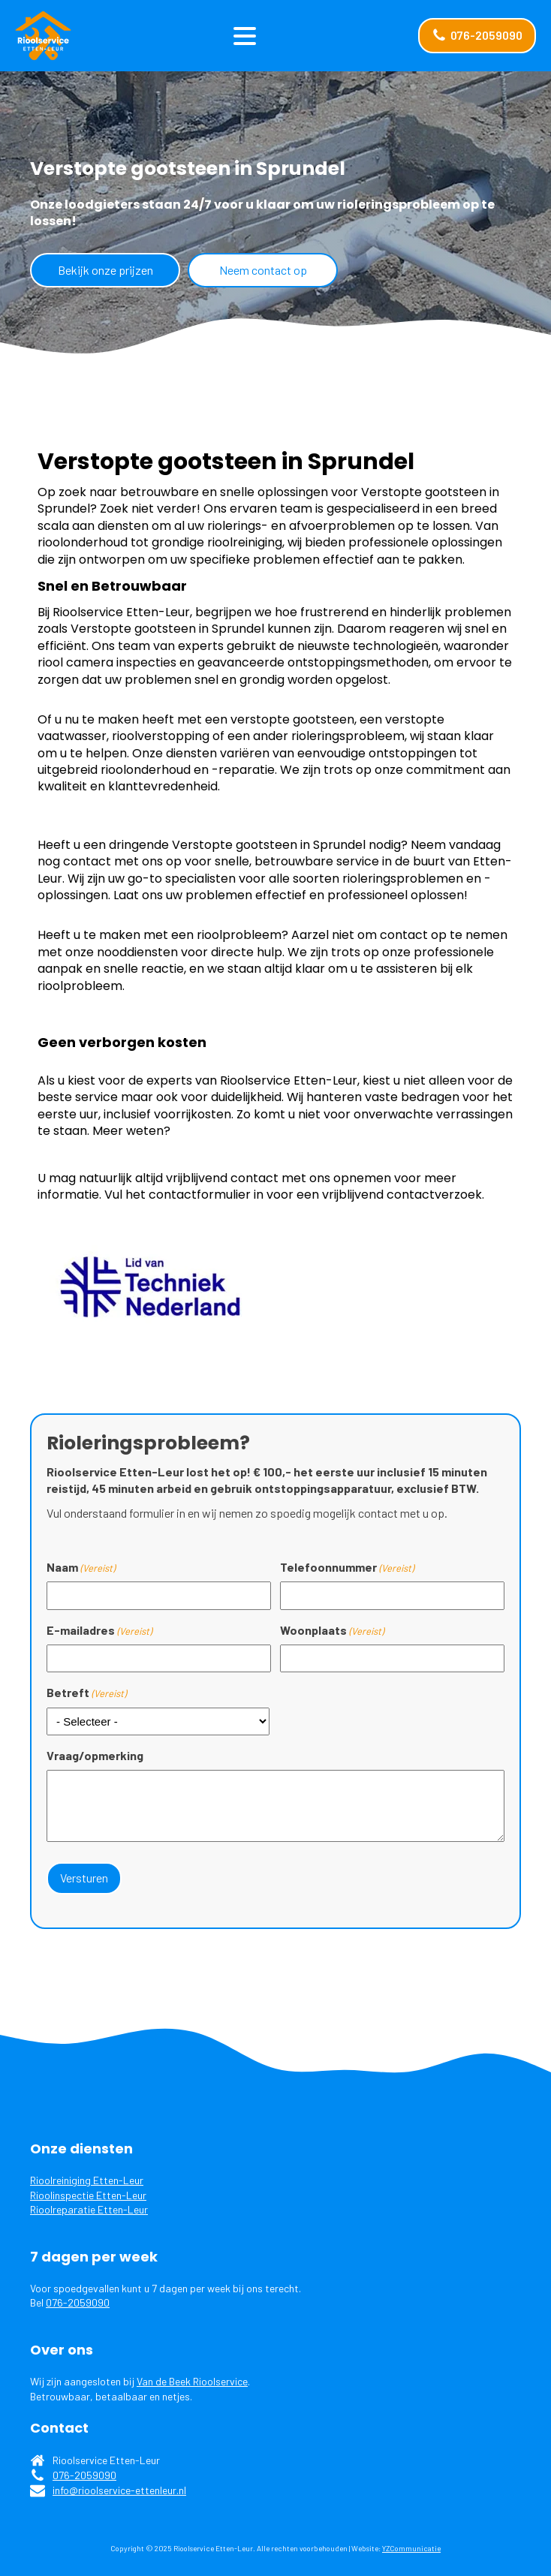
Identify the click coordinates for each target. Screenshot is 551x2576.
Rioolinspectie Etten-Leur (88, 2195)
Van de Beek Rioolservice (192, 2381)
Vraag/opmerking (95, 1755)
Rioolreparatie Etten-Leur (89, 2209)
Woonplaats (332, 1630)
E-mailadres (99, 1630)
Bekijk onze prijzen (105, 270)
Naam (81, 1567)
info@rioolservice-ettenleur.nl (119, 2490)
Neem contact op (263, 270)
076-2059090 (78, 2302)
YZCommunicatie (411, 2548)
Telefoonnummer (347, 1567)
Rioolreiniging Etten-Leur (86, 2180)
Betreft (86, 1692)
